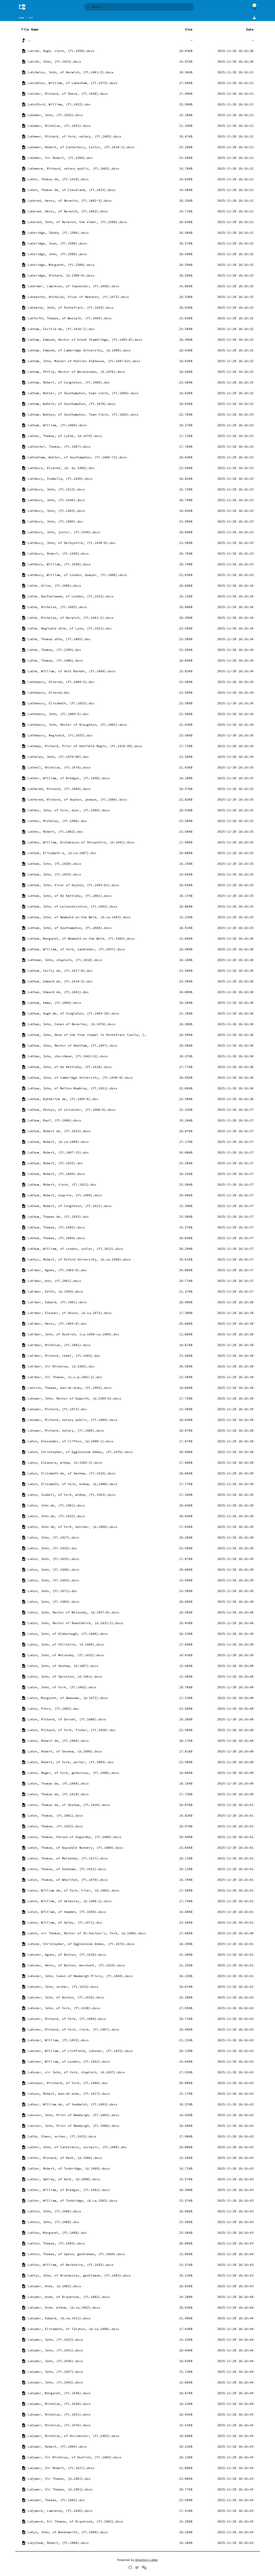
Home (21, 17)
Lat (31, 17)
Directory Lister (146, 2560)
